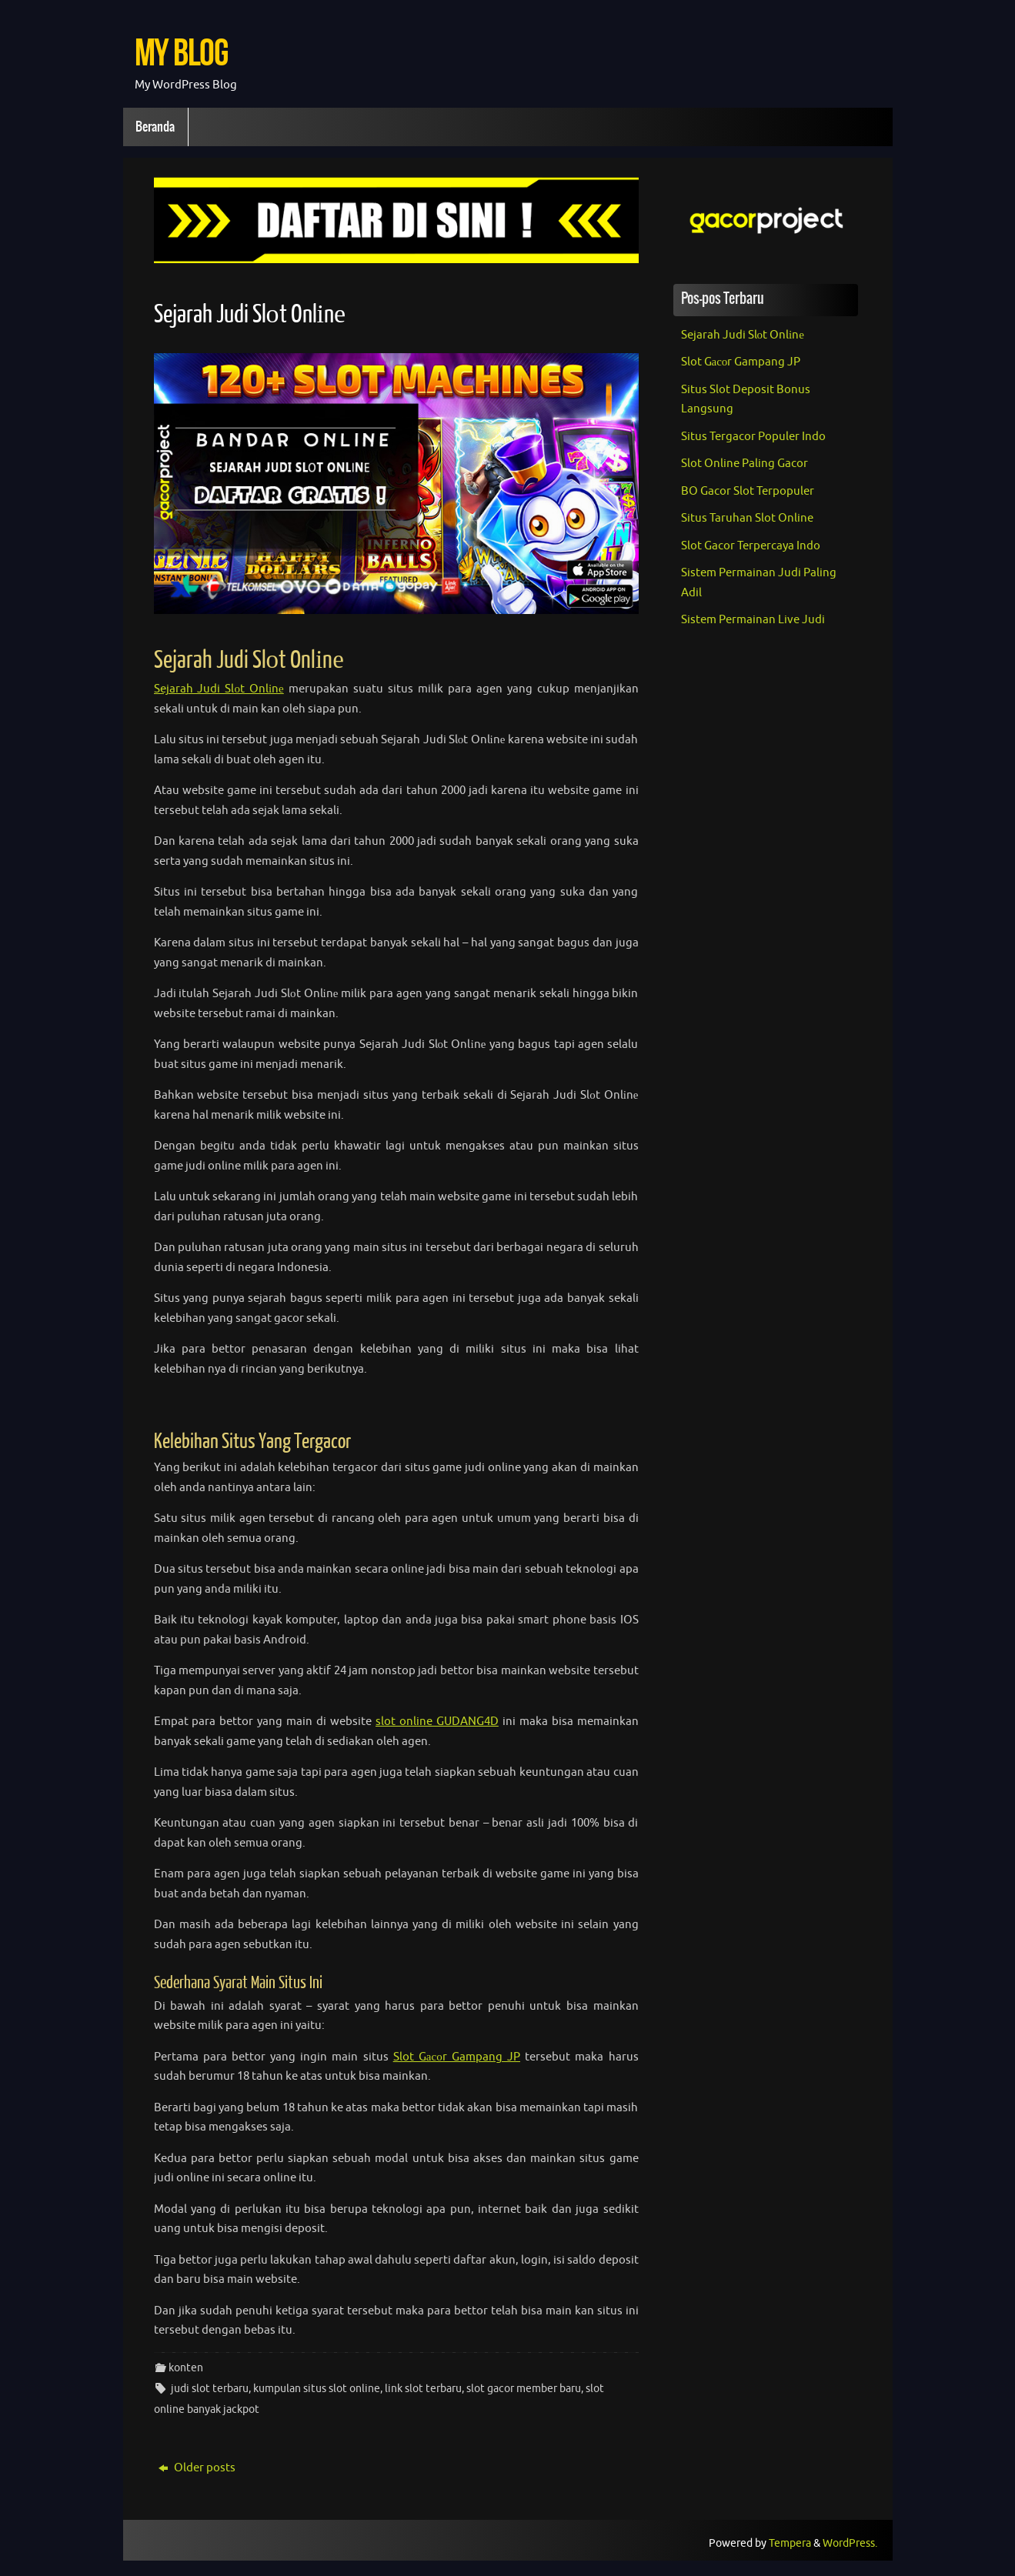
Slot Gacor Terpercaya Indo (750, 546)
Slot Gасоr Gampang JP (456, 2057)
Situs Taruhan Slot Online (747, 518)
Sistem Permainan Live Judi (753, 619)
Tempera (790, 2543)
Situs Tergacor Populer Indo (753, 436)
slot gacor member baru (523, 2388)
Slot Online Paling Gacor (744, 463)
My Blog (181, 52)
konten (186, 2367)
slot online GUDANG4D (437, 1721)
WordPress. (850, 2543)
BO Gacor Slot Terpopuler (747, 491)
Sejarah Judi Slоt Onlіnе (250, 315)
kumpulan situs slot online (316, 2388)
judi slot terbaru (210, 2388)
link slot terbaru (423, 2388)
